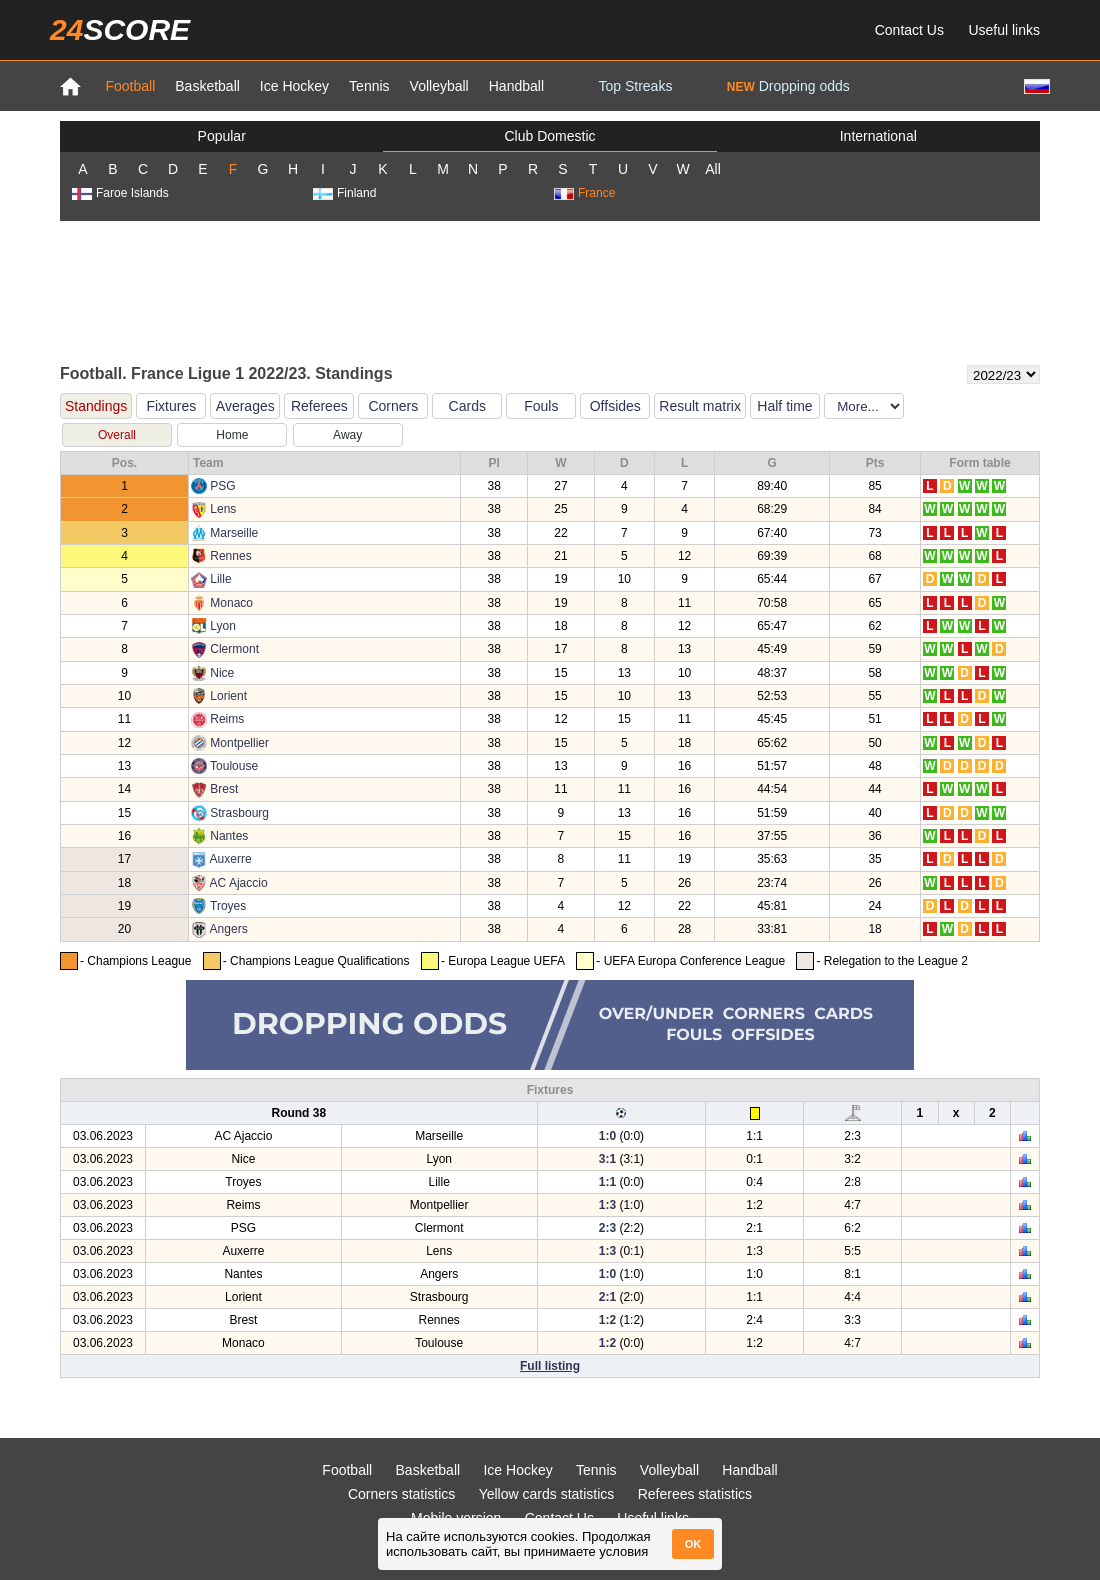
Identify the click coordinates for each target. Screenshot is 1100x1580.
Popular (222, 136)
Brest (224, 789)
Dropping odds (788, 86)
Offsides (615, 406)
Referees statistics (695, 1494)
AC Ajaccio (239, 883)
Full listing (550, 1366)
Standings (96, 406)
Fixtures (171, 406)
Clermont (234, 649)
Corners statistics (401, 1494)
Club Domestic (549, 136)
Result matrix (700, 406)
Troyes (228, 906)
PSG (222, 486)
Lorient (228, 696)
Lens (223, 509)
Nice (222, 673)
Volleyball (439, 86)
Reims (227, 719)
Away (347, 435)
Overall (117, 435)
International (878, 136)
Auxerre (231, 859)
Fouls (541, 406)
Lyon (223, 626)
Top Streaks (635, 86)
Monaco (231, 603)
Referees (319, 406)
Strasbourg (239, 813)
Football (130, 86)
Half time (784, 406)
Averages (245, 406)
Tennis (369, 86)
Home (232, 435)
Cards (467, 406)
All (713, 169)
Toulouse (234, 766)
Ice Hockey (294, 86)
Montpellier (239, 743)
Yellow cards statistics (547, 1494)
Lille (220, 579)
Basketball (207, 86)
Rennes (230, 556)
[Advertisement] (550, 291)
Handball (516, 86)
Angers (229, 929)
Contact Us (909, 30)
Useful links (1004, 30)
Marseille (234, 533)
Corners (393, 406)
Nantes (229, 836)
